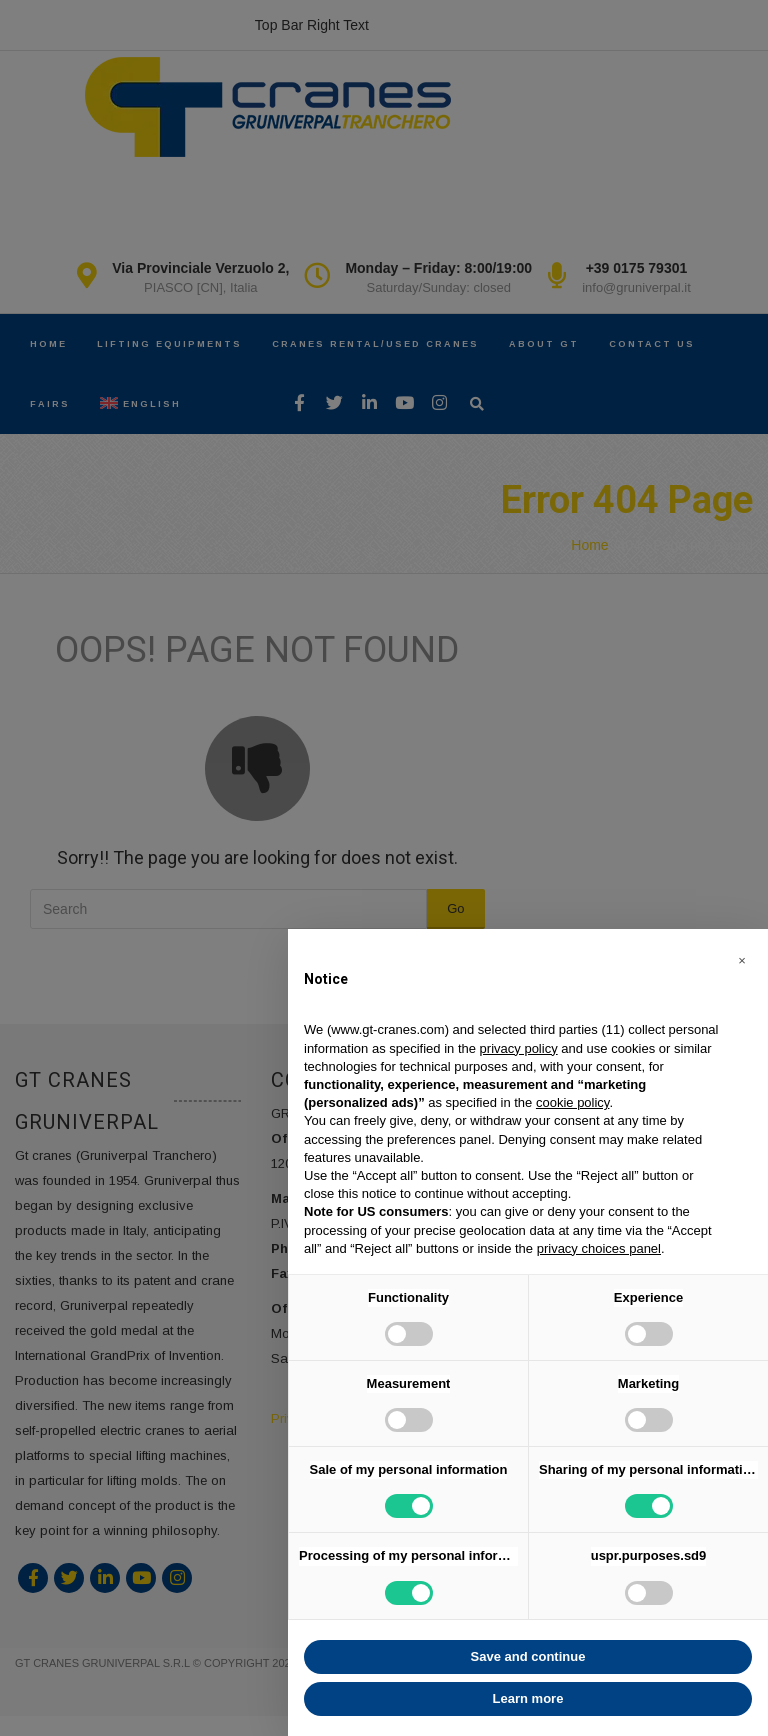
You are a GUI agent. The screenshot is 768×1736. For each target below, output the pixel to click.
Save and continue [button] (528, 1656)
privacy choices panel (599, 1248)
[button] (742, 961)
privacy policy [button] (519, 1048)
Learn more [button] (528, 1698)
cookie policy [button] (572, 1102)
